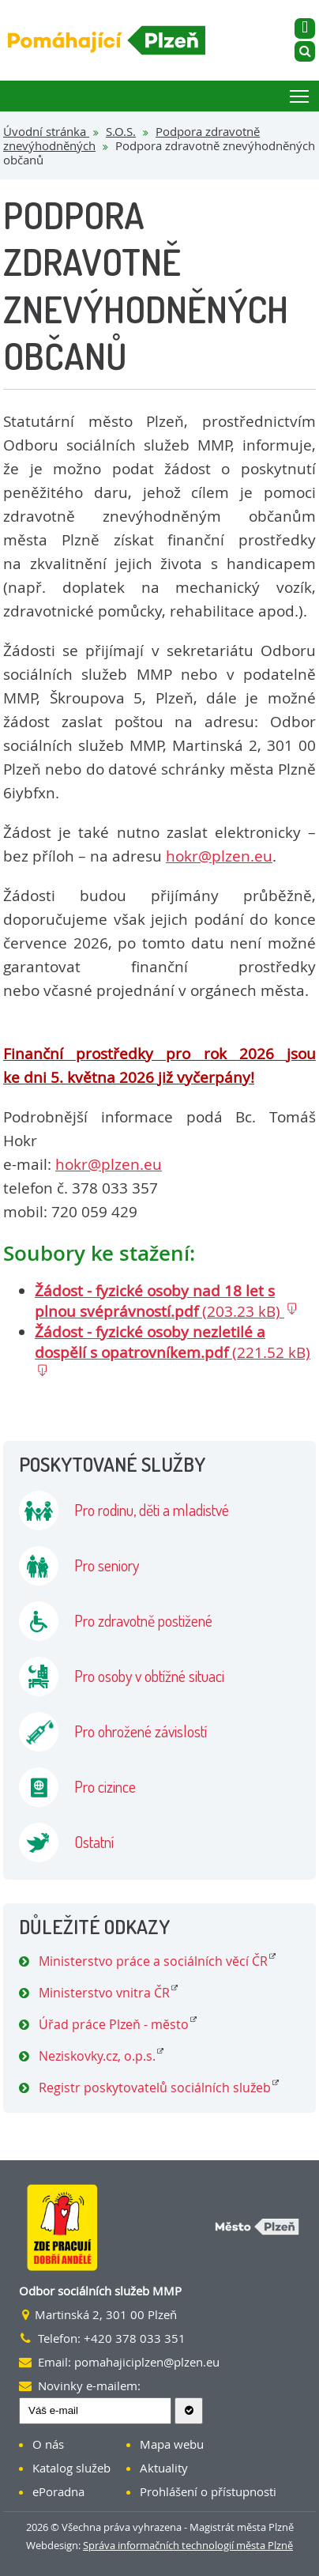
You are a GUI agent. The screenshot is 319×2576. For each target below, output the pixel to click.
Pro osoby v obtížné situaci (149, 1675)
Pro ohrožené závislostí (140, 1731)
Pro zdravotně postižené (143, 1620)
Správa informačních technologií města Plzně (188, 2545)
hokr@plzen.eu (219, 856)
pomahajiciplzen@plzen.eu (147, 2362)
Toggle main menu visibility (300, 94)
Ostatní (94, 1841)
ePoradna (58, 2491)
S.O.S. (121, 131)
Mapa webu (172, 2444)
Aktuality (164, 2468)
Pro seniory (106, 1565)
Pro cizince (105, 1786)
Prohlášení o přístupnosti (208, 2491)
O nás (48, 2444)
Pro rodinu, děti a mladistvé (151, 1509)
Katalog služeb (71, 2468)
